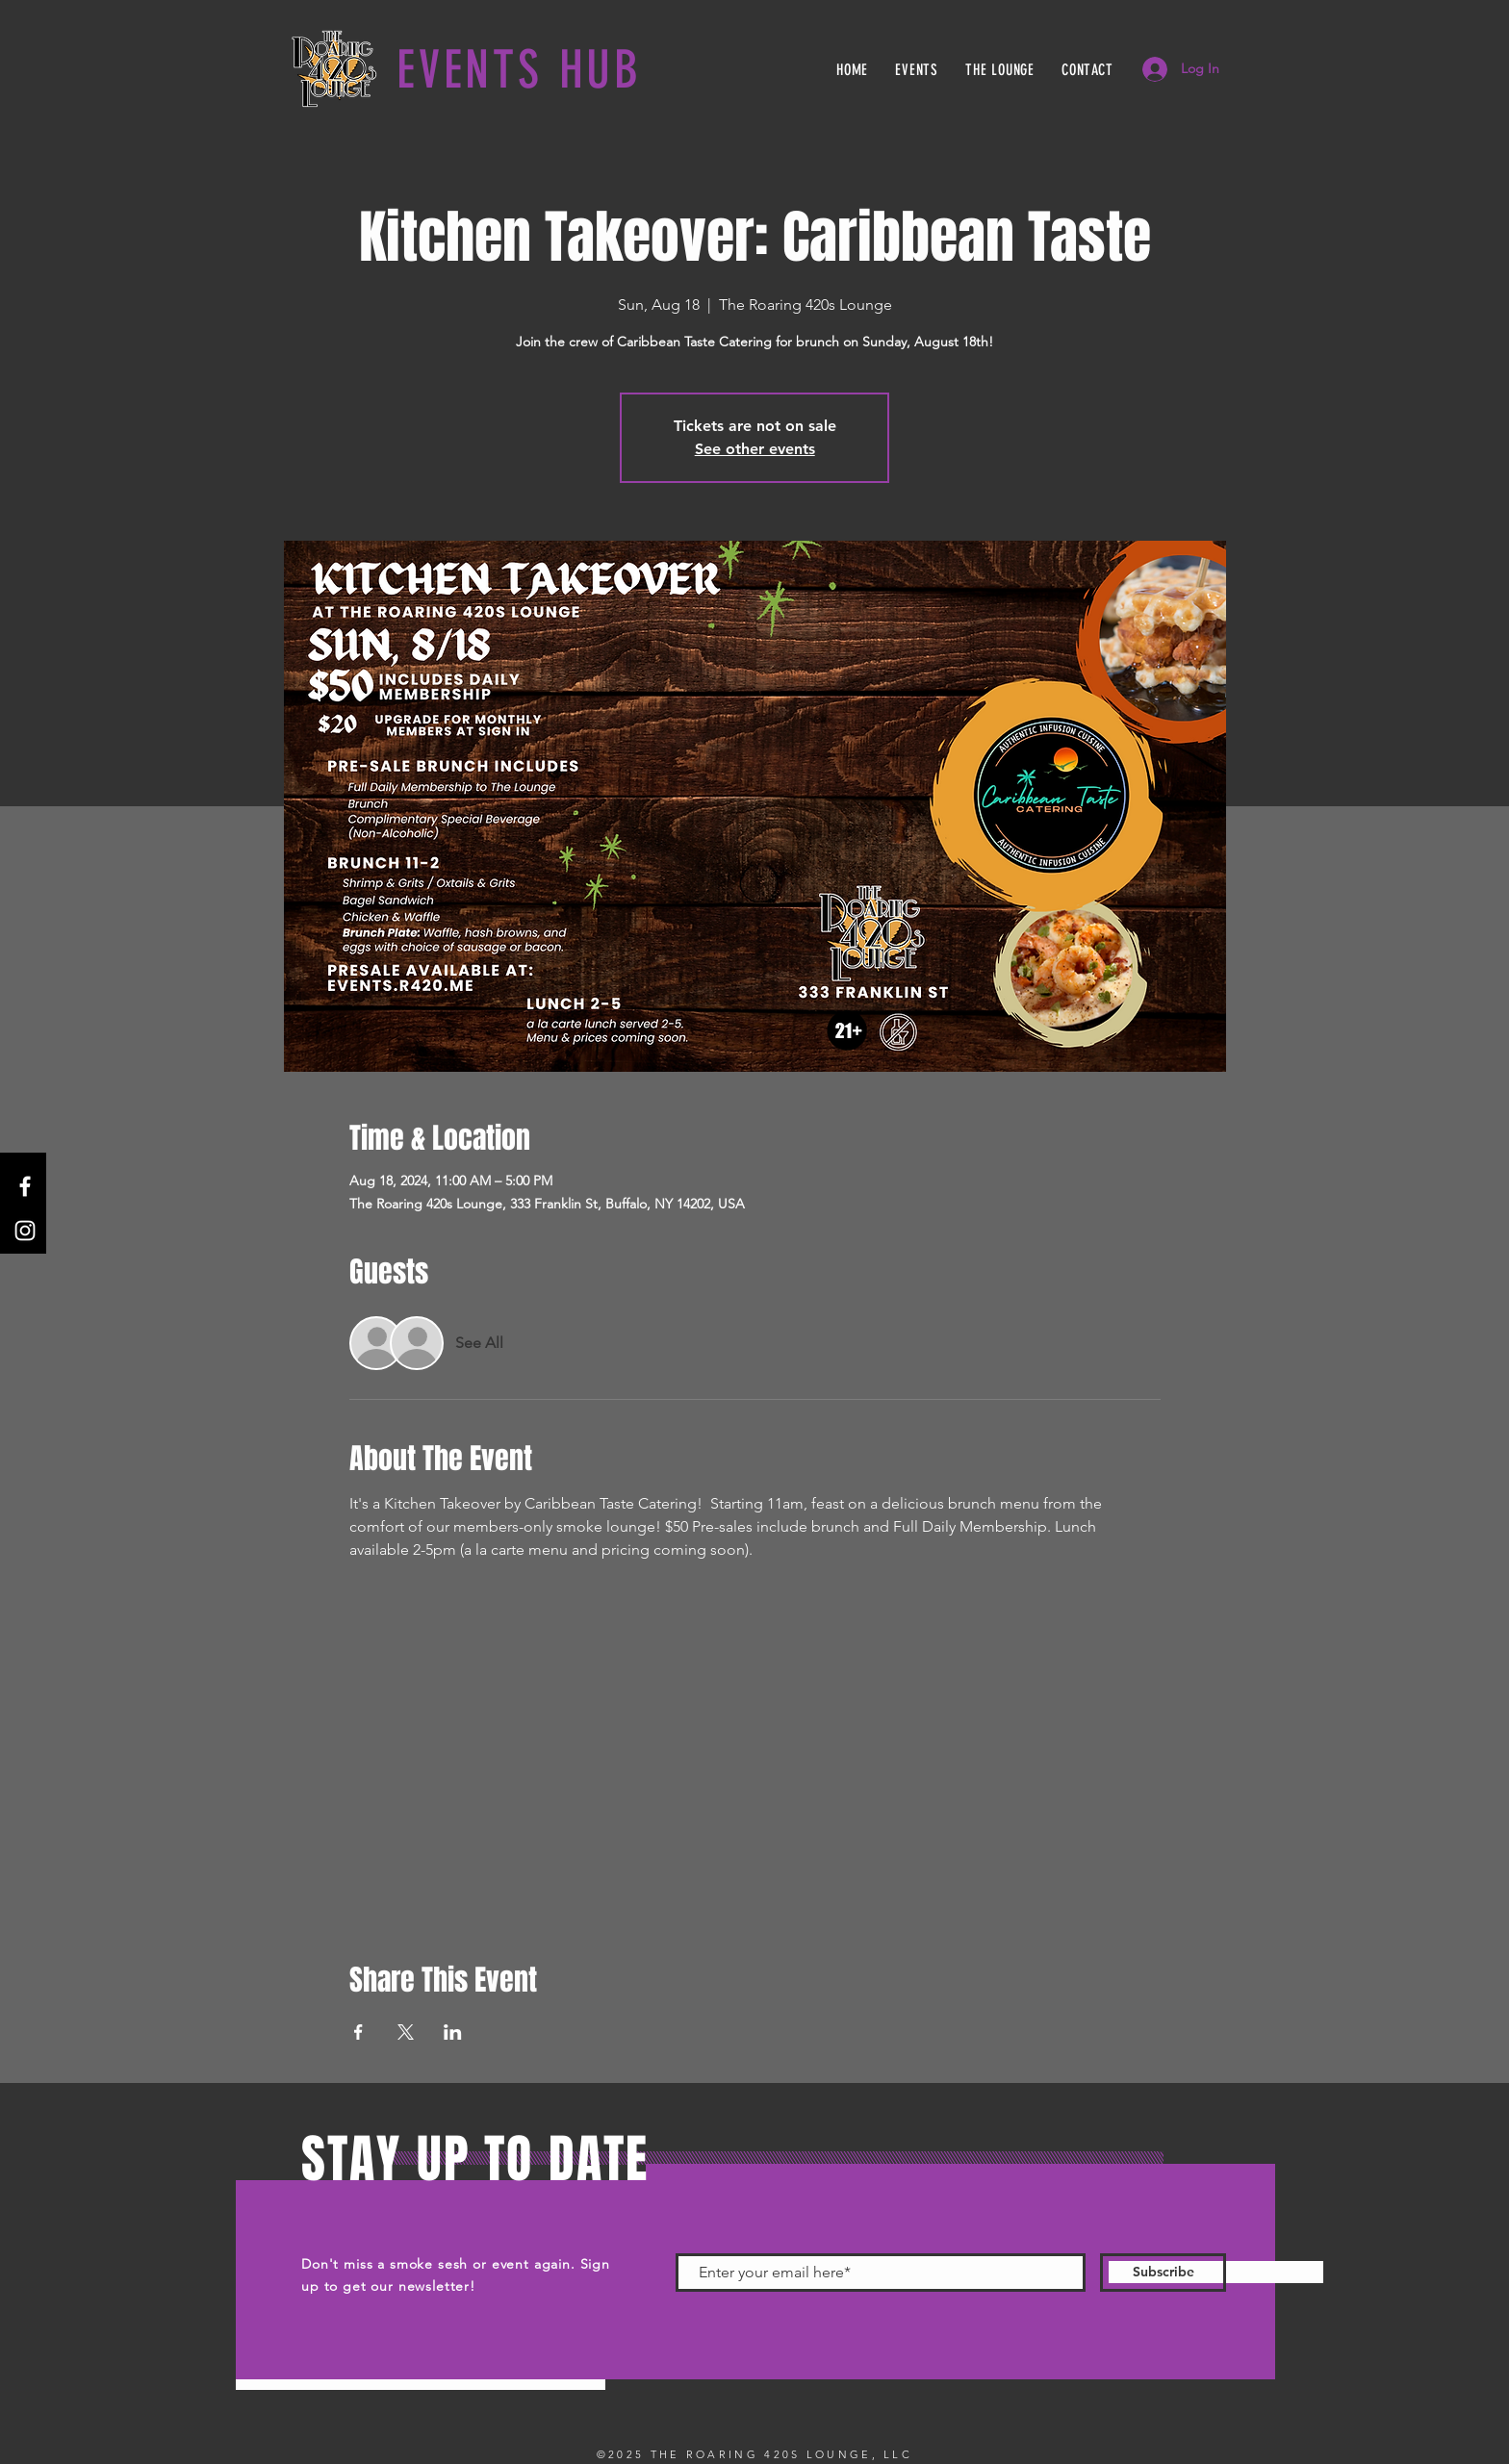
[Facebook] (25, 1186)
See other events (755, 449)
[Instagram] (25, 1230)
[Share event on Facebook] (358, 2032)
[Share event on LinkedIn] (453, 2032)
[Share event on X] (405, 2032)
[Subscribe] (1163, 2272)
